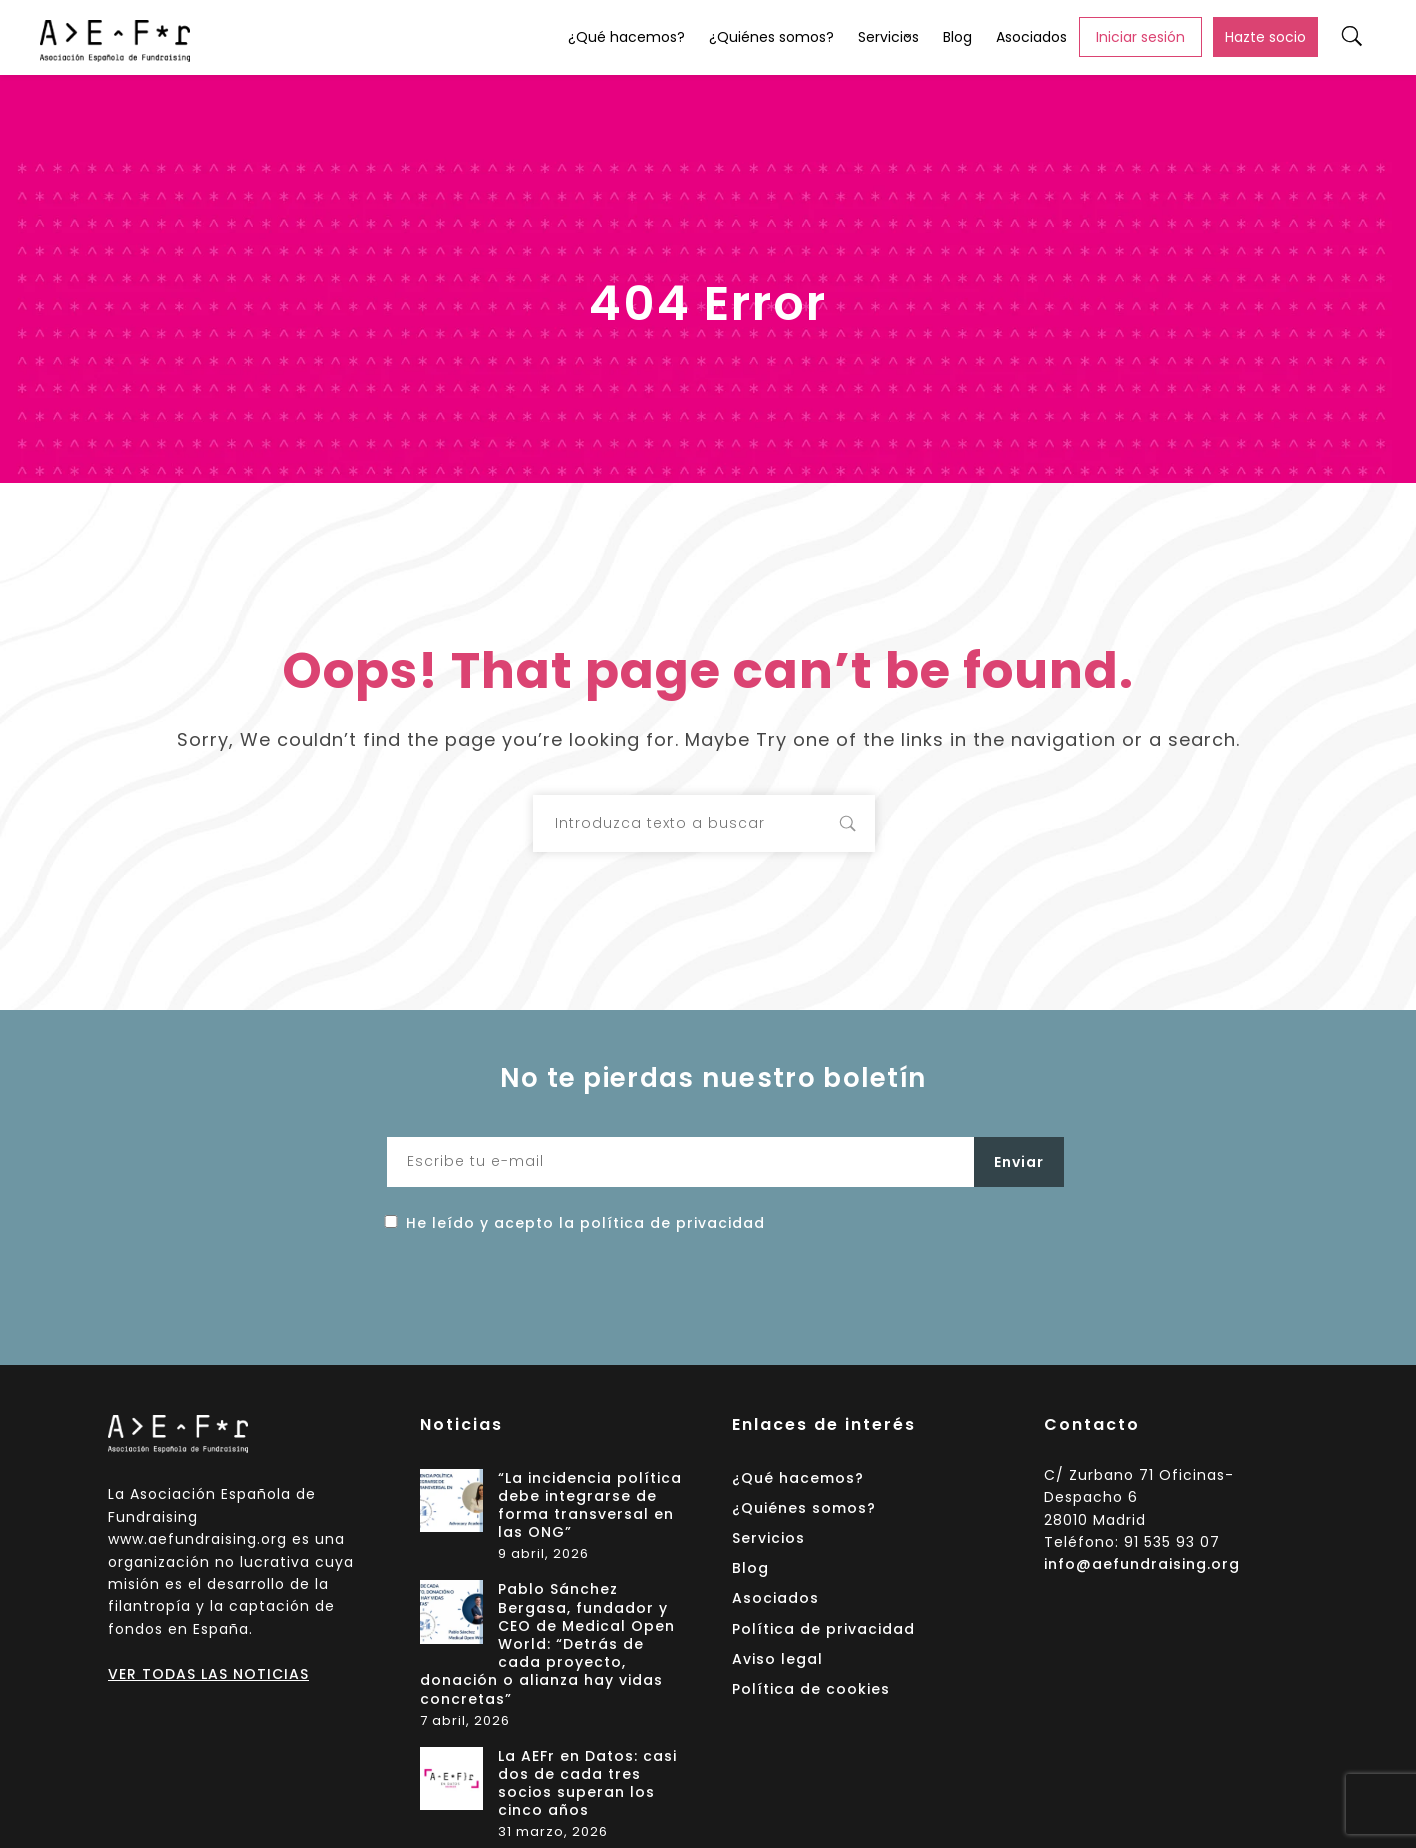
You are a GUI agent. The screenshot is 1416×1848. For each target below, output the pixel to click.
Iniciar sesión (1140, 37)
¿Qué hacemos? (626, 37)
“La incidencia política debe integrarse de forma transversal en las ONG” (590, 1506)
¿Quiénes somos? (771, 37)
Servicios (888, 37)
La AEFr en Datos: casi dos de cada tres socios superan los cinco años (587, 1784)
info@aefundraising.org (1142, 1564)
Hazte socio (1265, 37)
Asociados (1031, 37)
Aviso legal (777, 1659)
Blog (957, 37)
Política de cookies (811, 1689)
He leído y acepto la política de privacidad (585, 1223)
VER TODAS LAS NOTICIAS (208, 1674)
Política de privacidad (823, 1629)
